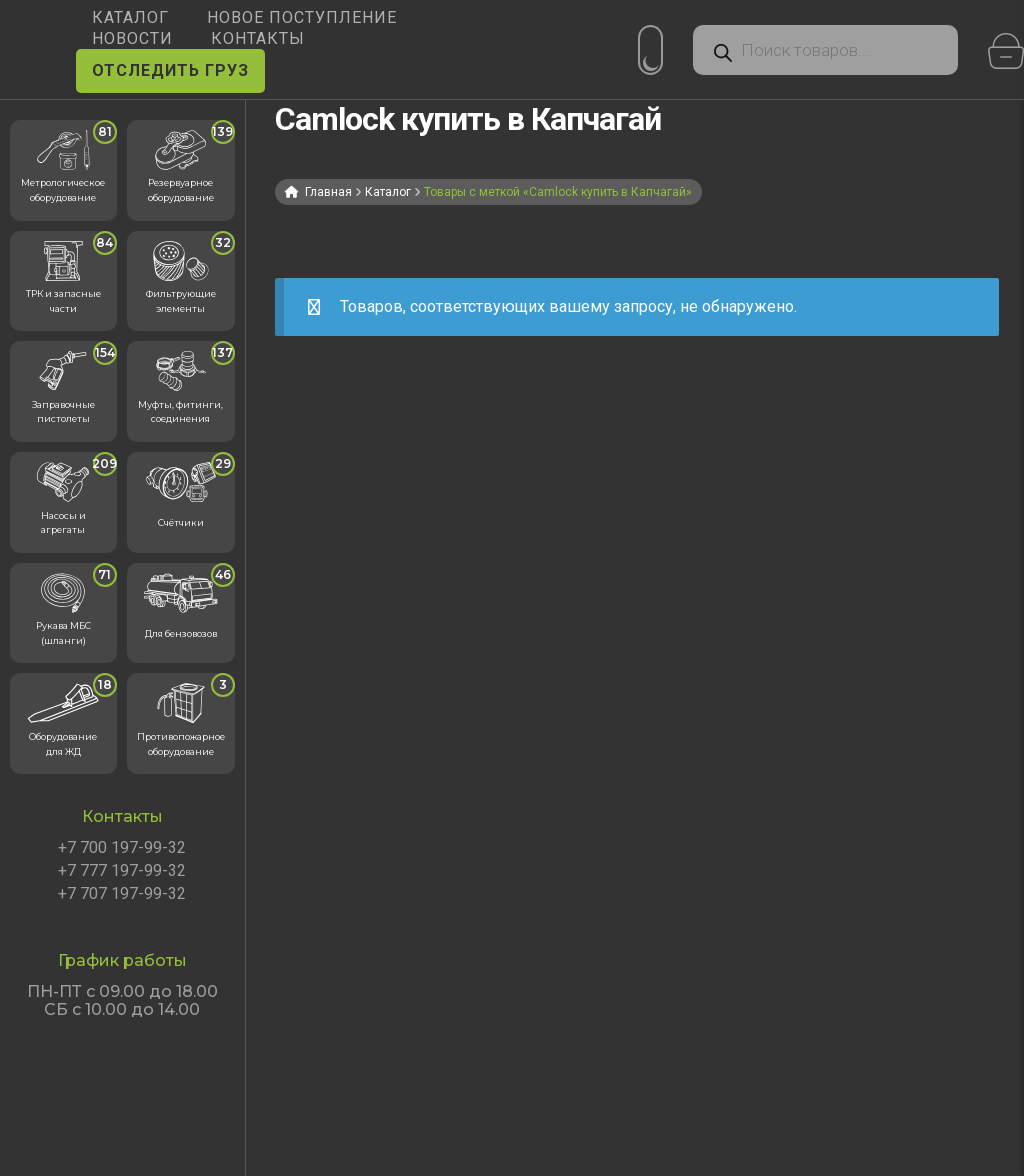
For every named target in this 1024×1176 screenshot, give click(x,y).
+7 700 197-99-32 (122, 848)
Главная (328, 192)
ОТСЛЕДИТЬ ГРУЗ (170, 70)
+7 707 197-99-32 (122, 894)
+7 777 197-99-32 (122, 871)
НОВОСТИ (132, 38)
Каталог (388, 192)
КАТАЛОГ (130, 17)
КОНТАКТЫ (258, 38)
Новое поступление (302, 17)
